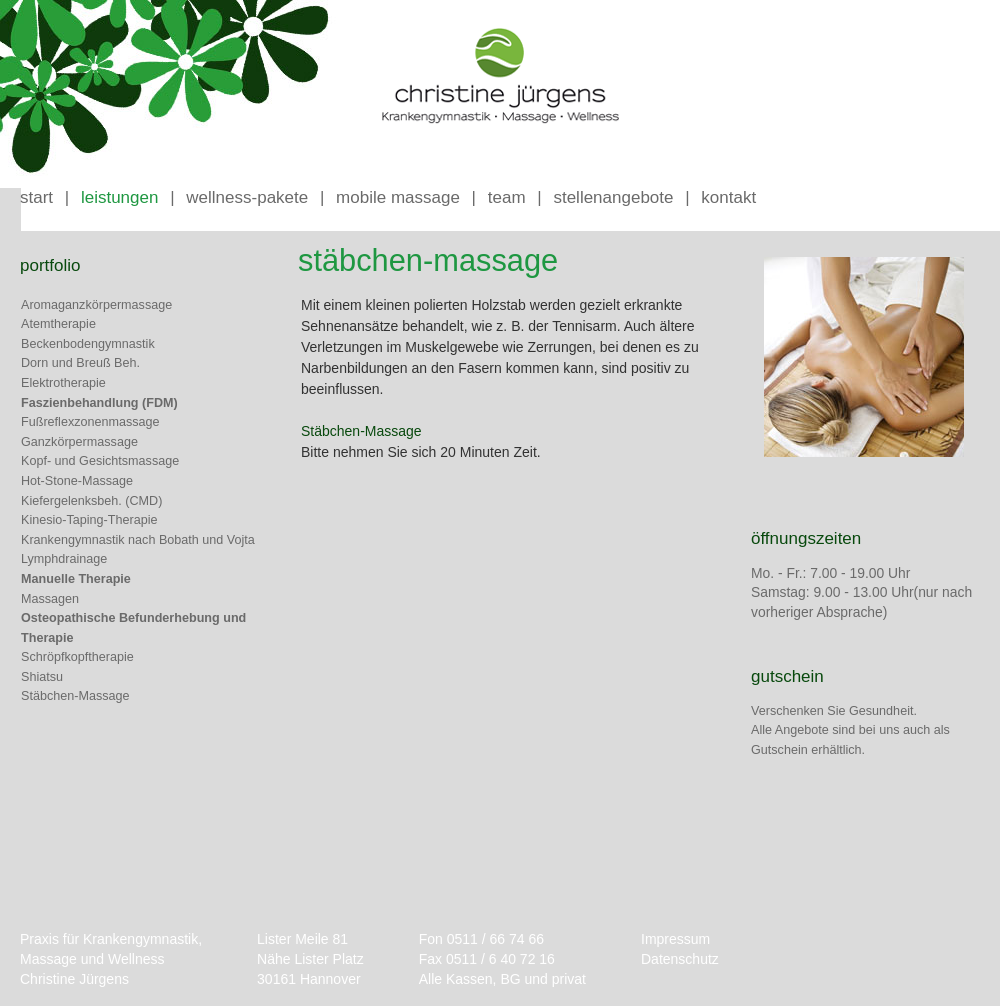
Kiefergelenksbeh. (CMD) (91, 501)
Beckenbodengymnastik (88, 344)
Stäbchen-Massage (75, 696)
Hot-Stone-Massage (77, 481)
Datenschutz (680, 959)
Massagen (50, 599)
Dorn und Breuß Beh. (80, 363)
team (507, 197)
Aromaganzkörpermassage (96, 305)
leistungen (120, 197)
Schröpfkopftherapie (77, 657)
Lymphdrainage (64, 559)
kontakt (728, 197)
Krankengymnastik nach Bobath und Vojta (138, 540)
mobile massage (398, 197)
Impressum (675, 939)
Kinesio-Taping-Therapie (89, 520)
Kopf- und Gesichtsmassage (100, 461)
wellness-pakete (247, 197)
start (36, 197)
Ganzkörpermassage (79, 442)
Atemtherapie (58, 324)
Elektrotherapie (63, 383)
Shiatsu (42, 677)
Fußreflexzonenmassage (90, 422)
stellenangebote (613, 197)
